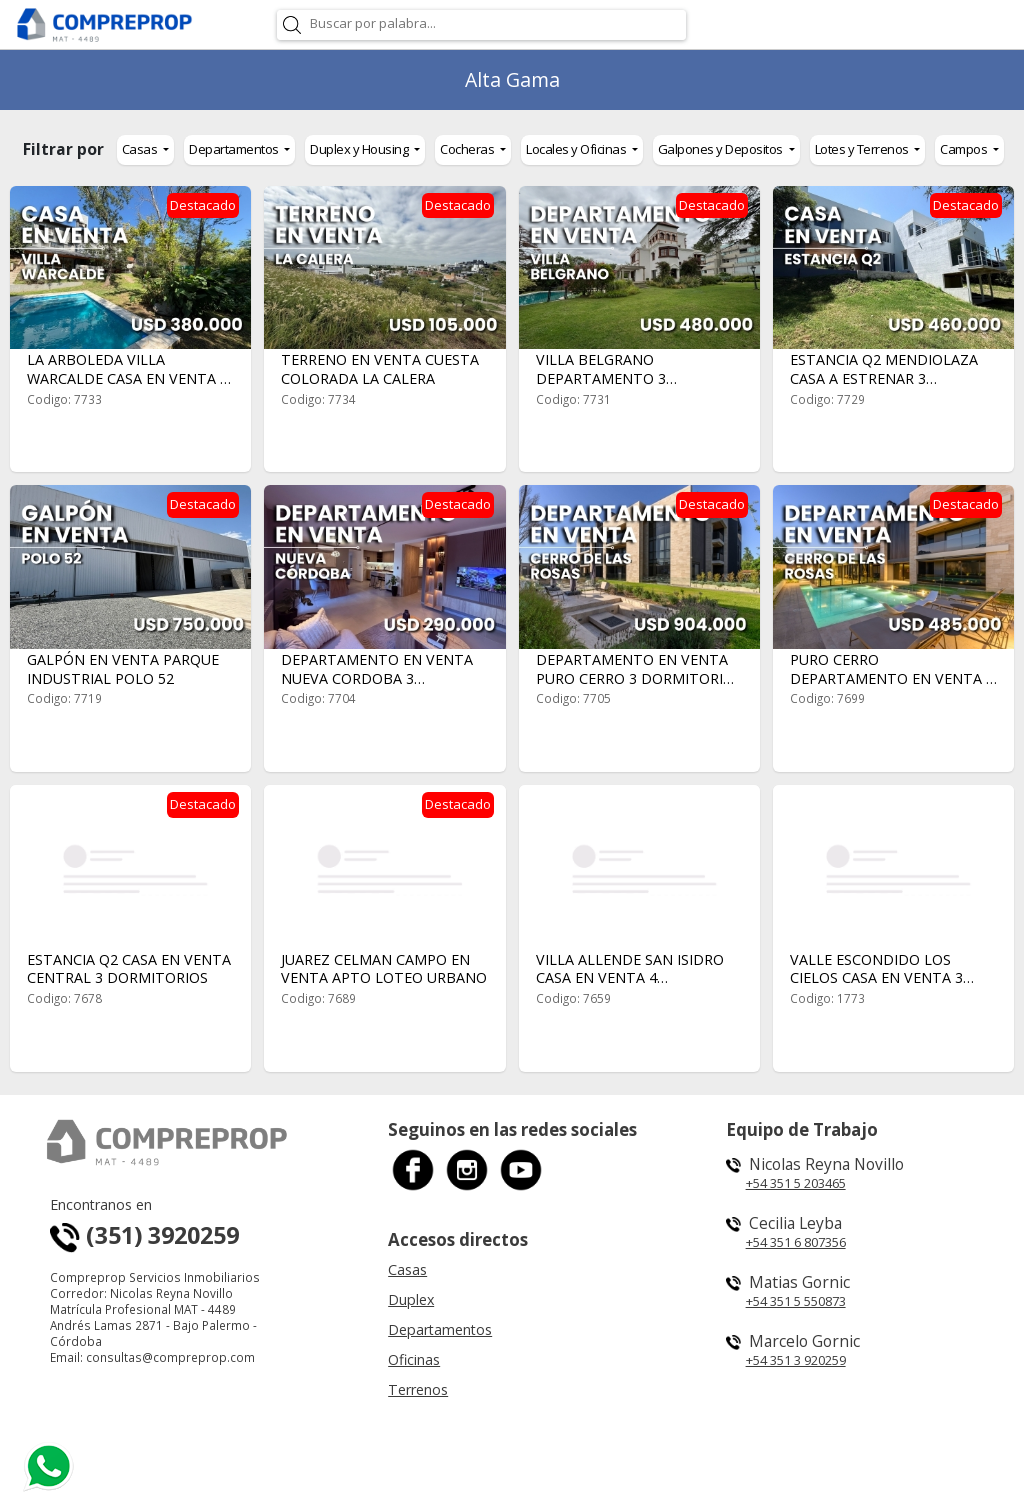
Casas (407, 1269)
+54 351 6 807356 (796, 1242)
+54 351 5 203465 (796, 1183)
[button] (145, 150)
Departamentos (440, 1329)
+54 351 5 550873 (796, 1301)
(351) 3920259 (144, 1235)
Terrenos (418, 1389)
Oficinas (414, 1359)
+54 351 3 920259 (796, 1360)
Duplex (411, 1299)
